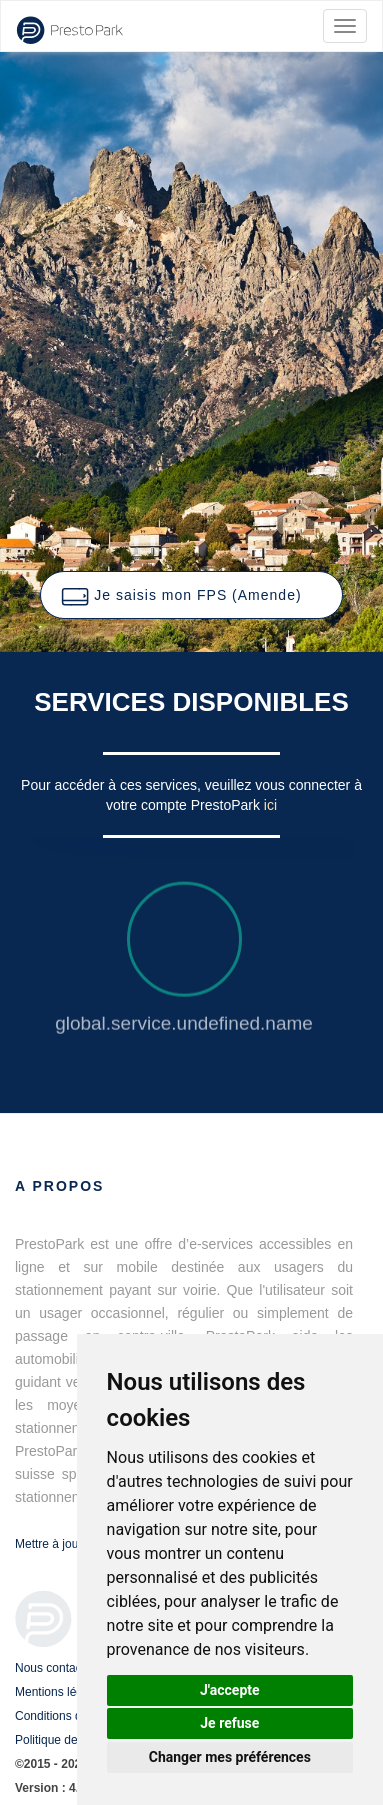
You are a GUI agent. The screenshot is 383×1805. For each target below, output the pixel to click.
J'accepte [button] (230, 1690)
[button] (191, 595)
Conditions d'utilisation (74, 1716)
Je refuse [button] (229, 1723)
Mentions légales (60, 1692)
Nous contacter (55, 1668)
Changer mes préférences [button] (230, 1757)
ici (270, 805)
